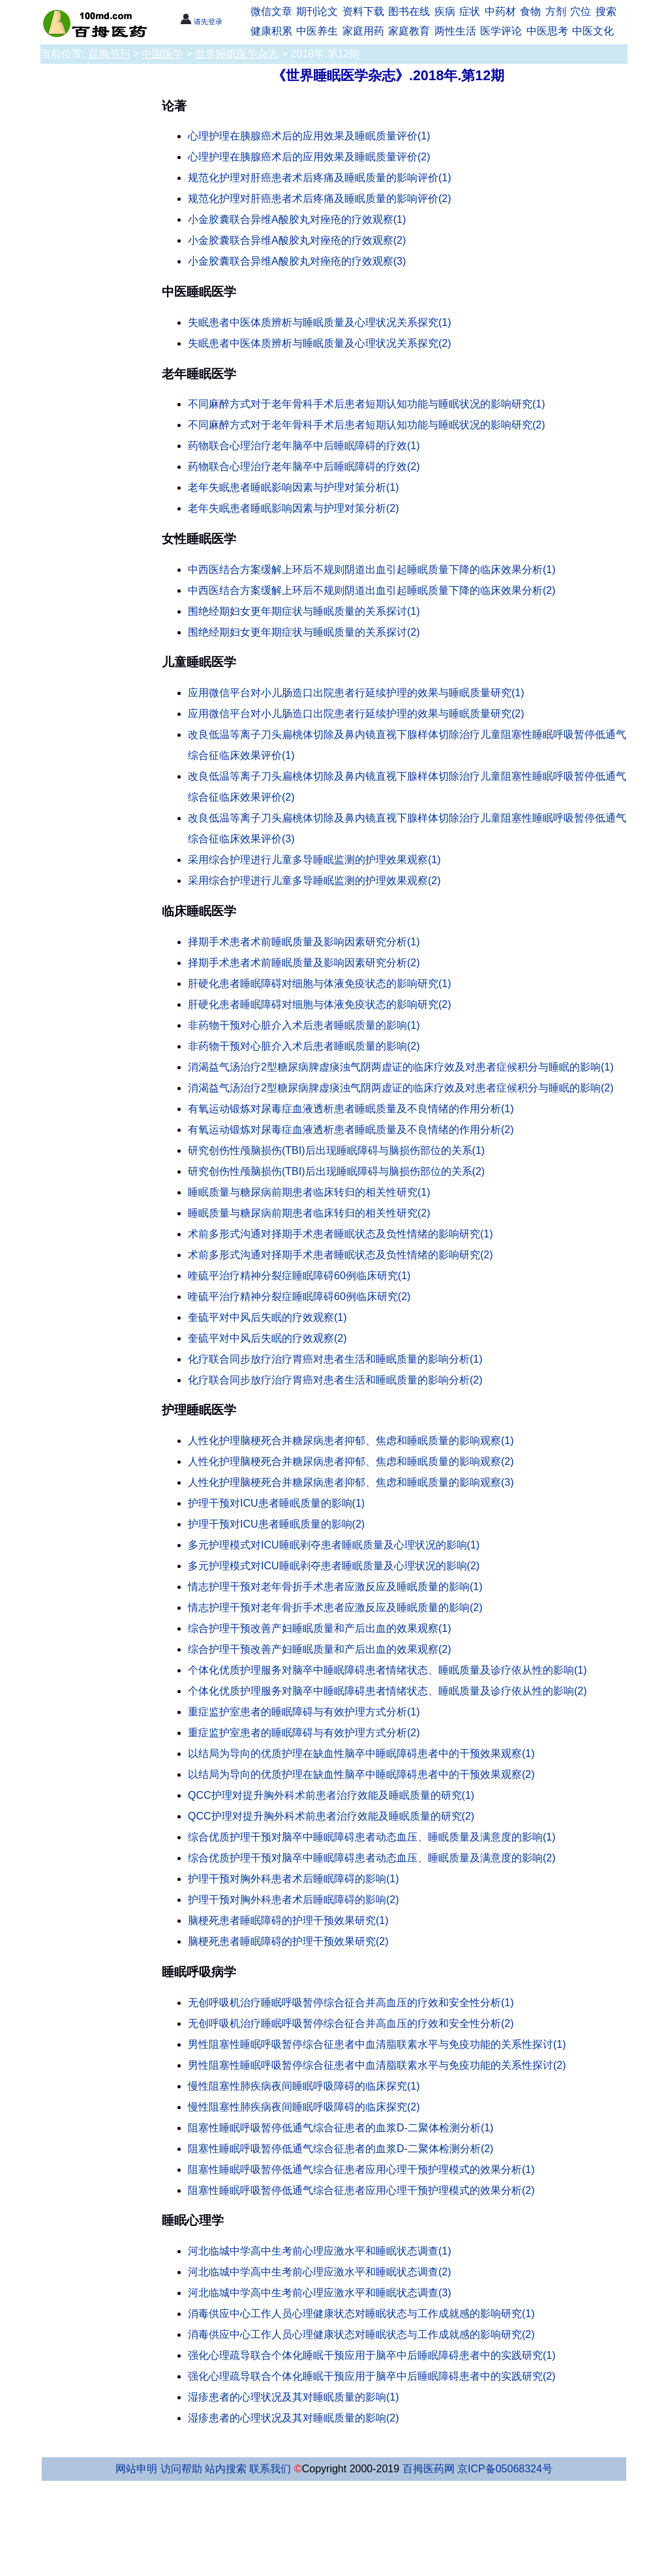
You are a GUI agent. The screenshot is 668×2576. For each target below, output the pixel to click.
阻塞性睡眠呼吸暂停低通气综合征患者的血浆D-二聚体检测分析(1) (340, 2127)
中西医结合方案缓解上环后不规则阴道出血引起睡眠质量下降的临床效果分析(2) (372, 590)
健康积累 (271, 31)
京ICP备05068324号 (505, 2468)
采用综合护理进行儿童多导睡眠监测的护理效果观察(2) (314, 880)
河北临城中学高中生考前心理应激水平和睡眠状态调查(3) (319, 2292)
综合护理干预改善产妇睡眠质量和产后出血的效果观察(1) (319, 1628)
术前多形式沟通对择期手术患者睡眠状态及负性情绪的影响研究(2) (340, 1254)
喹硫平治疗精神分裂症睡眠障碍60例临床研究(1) (299, 1275)
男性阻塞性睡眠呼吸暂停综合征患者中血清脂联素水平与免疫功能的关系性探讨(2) (377, 2065)
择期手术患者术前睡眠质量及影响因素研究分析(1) (304, 941)
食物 (530, 11)
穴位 (580, 11)
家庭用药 (363, 31)
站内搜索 (226, 2468)
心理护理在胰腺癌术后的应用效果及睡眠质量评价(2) (309, 156)
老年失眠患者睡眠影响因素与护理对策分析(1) (293, 487)
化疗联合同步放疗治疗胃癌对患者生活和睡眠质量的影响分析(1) (335, 1359)
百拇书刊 (109, 53)
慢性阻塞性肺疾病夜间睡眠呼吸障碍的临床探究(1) (304, 2086)
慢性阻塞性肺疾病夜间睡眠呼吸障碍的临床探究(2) (304, 2106)
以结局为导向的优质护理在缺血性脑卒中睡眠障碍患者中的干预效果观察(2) (361, 1774)
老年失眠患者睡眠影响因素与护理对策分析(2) (293, 508)
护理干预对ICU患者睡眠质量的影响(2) (276, 1524)
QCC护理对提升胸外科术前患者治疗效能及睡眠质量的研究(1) (331, 1795)
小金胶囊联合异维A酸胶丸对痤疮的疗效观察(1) (297, 219)
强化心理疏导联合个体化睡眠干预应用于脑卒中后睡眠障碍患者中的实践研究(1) (372, 2355)
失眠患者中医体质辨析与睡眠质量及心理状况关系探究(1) (319, 322)
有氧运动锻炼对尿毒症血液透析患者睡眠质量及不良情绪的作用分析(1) (351, 1108)
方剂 (555, 11)
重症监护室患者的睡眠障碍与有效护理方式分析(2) (304, 1732)
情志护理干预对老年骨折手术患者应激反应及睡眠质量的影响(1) (335, 1586)
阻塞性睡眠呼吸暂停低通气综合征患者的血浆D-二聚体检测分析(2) (340, 2148)
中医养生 (317, 31)
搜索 (606, 11)
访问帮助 (181, 2468)
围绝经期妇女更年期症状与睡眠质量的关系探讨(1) (304, 611)
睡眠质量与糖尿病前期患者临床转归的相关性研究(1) (309, 1192)
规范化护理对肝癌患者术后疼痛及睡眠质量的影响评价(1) (319, 177)
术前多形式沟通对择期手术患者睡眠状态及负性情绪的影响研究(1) (340, 1233)
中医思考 (547, 31)
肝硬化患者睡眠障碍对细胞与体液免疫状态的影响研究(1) (319, 983)
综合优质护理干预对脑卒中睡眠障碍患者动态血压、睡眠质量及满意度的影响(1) (372, 1837)
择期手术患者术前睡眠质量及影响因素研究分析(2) (304, 962)
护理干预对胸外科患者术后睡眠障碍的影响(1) (293, 1878)
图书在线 (409, 11)
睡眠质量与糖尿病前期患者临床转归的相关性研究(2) (309, 1213)
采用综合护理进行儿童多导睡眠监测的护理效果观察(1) (314, 859)
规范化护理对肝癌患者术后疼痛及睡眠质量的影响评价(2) (319, 198)
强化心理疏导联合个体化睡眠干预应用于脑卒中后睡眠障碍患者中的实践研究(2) (372, 2376)
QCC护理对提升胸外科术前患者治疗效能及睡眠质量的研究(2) (331, 1816)
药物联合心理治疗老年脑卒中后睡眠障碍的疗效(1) (304, 445)
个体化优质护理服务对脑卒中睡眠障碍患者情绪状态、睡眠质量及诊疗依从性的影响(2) (387, 1690)
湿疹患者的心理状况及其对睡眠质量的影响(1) (293, 2397)
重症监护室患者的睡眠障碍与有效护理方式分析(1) (304, 1711)
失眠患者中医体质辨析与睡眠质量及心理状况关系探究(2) (319, 343)
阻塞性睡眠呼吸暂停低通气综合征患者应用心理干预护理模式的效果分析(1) (361, 2169)
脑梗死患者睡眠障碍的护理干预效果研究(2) (288, 1941)
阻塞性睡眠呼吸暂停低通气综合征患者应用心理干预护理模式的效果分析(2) (361, 2190)
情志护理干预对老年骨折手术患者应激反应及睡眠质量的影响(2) (335, 1607)
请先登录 (201, 21)
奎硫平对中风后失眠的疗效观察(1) (267, 1317)
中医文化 (593, 31)
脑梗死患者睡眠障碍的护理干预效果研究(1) (288, 1920)
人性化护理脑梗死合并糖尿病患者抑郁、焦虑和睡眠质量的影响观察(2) (351, 1461)
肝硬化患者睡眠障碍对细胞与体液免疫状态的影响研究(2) (319, 1004)
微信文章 (271, 11)
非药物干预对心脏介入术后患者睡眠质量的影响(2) (304, 1046)
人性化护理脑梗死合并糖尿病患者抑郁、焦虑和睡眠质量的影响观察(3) (351, 1482)
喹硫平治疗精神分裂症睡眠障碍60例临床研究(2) (299, 1296)
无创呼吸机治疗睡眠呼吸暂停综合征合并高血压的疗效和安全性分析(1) (351, 2002)
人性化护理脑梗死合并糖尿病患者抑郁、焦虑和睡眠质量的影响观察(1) (351, 1440)
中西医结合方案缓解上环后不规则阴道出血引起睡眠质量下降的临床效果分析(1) (372, 569)
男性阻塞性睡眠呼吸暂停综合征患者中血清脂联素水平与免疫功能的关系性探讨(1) (377, 2044)
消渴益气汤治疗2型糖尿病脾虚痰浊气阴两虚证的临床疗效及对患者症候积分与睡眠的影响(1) (400, 1067)
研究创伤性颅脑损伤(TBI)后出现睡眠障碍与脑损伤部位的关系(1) (336, 1150)
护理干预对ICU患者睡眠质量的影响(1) (276, 1503)
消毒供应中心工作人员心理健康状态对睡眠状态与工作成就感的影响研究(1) (361, 2313)
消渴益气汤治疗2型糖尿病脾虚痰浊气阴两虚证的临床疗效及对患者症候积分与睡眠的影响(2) (400, 1087)
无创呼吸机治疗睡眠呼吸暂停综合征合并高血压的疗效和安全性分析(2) (351, 2023)
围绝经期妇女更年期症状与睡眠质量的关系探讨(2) (304, 632)
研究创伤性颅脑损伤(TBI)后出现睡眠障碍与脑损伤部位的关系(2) (336, 1171)
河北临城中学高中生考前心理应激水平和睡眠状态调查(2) (319, 2271)
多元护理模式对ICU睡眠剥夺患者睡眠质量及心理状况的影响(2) (333, 1565)
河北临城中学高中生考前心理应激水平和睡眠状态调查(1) (319, 2251)
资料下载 (363, 11)
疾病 (444, 11)
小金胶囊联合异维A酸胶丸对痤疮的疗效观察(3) (297, 261)
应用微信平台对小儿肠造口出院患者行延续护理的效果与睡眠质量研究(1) (356, 692)
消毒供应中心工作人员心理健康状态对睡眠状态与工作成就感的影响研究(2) (361, 2334)
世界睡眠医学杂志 (237, 53)
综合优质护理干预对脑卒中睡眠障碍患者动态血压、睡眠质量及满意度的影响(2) (372, 1857)
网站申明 (136, 2468)
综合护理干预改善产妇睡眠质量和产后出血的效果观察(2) (319, 1649)
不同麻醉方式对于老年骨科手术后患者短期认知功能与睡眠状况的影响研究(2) (366, 424)
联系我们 (270, 2468)
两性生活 (455, 31)
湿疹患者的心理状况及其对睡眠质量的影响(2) (293, 2417)
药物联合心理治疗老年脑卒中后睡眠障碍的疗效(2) (304, 466)
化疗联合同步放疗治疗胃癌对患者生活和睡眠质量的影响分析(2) (335, 1379)
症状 (469, 11)
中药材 (500, 11)
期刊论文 (317, 11)
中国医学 (162, 53)
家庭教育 (409, 31)
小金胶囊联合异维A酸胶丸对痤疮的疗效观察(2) (297, 240)
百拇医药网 (428, 2468)
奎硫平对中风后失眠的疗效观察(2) (267, 1338)
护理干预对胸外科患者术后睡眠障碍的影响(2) (293, 1899)
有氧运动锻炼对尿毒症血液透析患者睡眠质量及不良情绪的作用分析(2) (351, 1129)
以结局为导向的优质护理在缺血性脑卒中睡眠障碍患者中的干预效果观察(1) (361, 1753)
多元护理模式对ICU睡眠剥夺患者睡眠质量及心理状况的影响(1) (333, 1544)
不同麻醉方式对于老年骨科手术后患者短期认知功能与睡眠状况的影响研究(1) (366, 403)
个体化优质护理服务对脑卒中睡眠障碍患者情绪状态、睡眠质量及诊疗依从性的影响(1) (387, 1670)
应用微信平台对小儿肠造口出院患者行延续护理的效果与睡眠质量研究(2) (356, 713)
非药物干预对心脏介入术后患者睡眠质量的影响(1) (304, 1025)
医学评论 (501, 31)
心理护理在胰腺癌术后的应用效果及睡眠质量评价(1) (309, 135)
